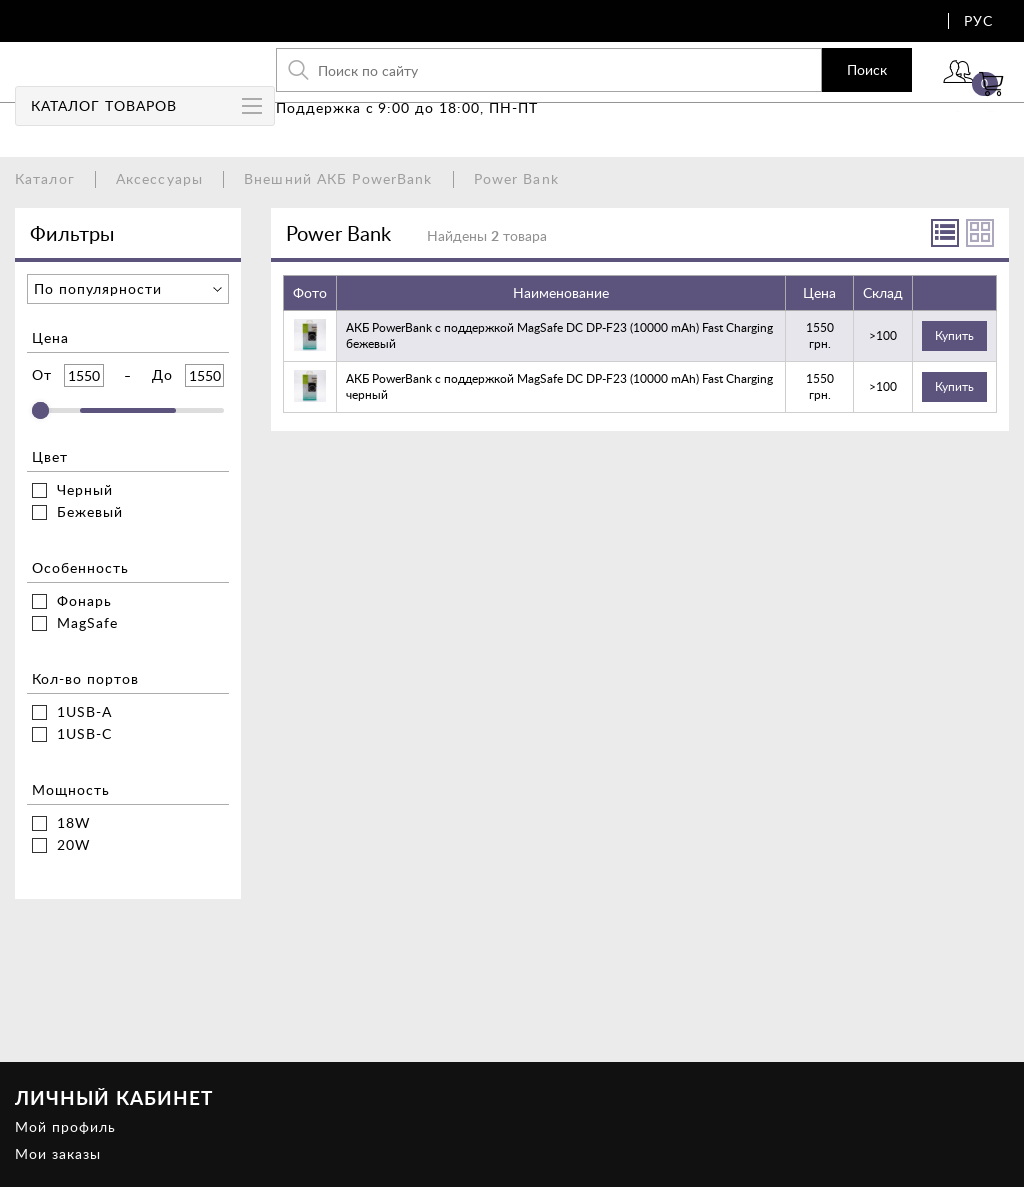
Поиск (790, 84)
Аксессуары (159, 178)
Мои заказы (58, 1153)
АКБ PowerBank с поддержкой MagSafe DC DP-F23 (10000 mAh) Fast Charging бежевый (559, 335)
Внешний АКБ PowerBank (338, 178)
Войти (899, 97)
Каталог (45, 178)
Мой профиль (65, 1126)
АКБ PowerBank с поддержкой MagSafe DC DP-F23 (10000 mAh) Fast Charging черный (559, 386)
